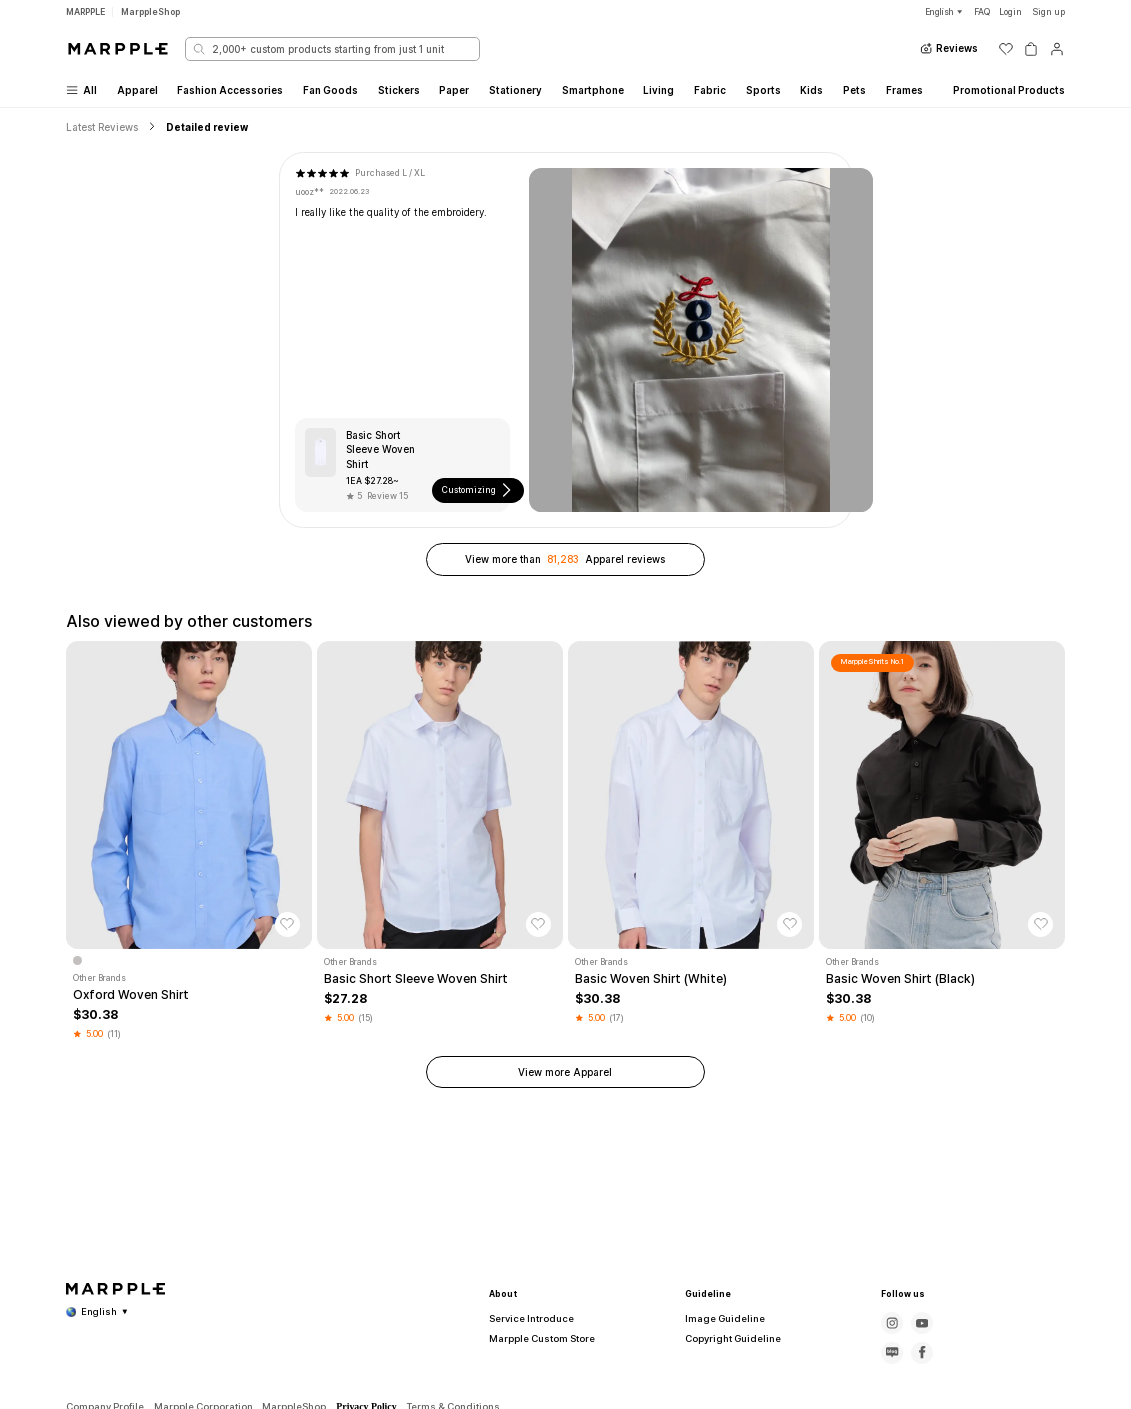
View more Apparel (565, 1072)
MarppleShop (150, 12)
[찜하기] (287, 924)
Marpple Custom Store (534, 1338)
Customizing (478, 490)
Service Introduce (524, 1318)
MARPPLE (85, 12)
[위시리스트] (1006, 49)
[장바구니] (1031, 49)
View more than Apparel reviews (565, 559)
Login (1010, 12)
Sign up (1048, 12)
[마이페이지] (1057, 49)
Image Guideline (718, 1318)
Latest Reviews (102, 127)
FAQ (982, 12)
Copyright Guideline (725, 1338)
